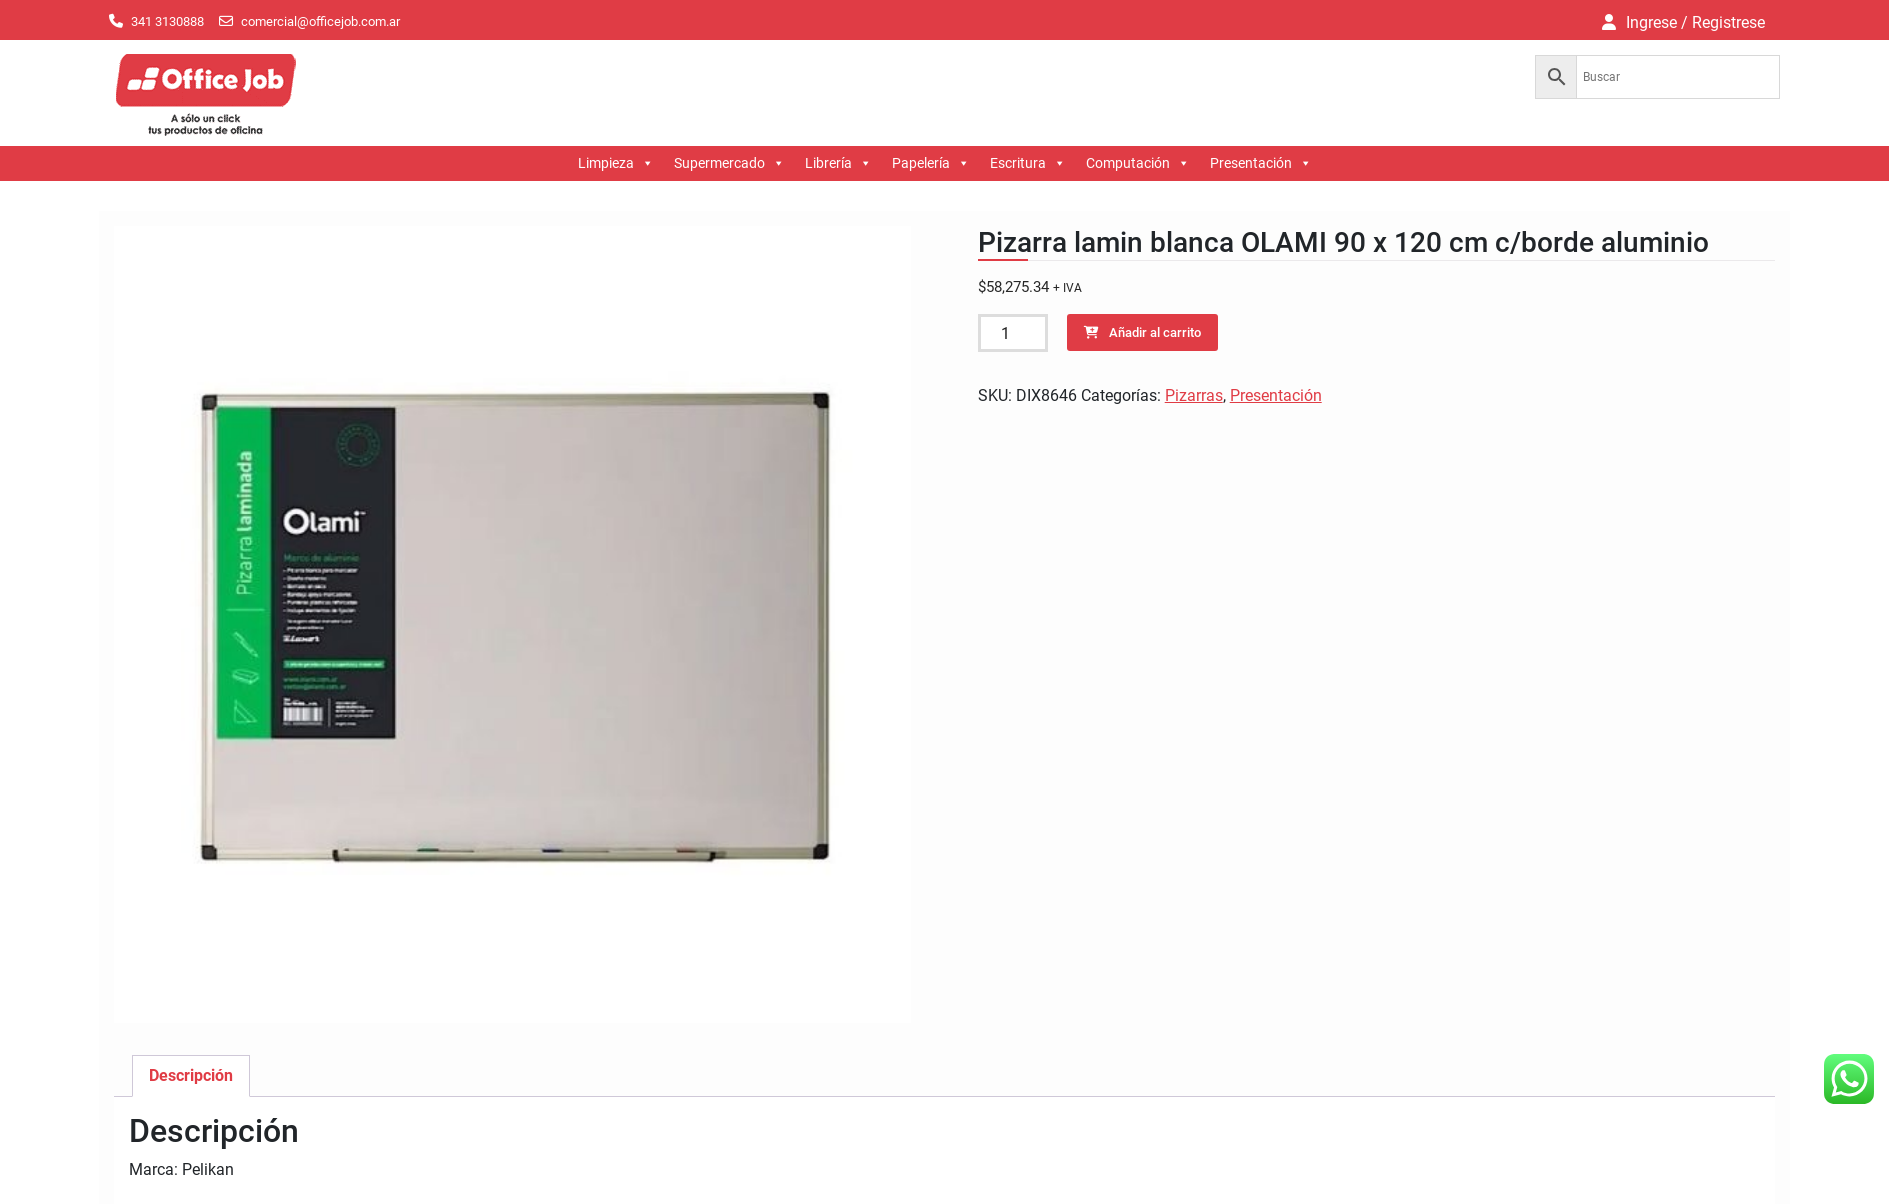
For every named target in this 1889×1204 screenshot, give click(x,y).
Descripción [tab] (191, 1075)
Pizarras (1194, 395)
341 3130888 (167, 21)
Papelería (931, 163)
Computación (1138, 163)
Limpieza (616, 163)
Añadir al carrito (1155, 332)
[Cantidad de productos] (1013, 333)
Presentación (1261, 163)
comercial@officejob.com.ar (320, 21)
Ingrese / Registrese (1695, 22)
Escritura (1028, 163)
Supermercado (729, 163)
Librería (838, 163)
